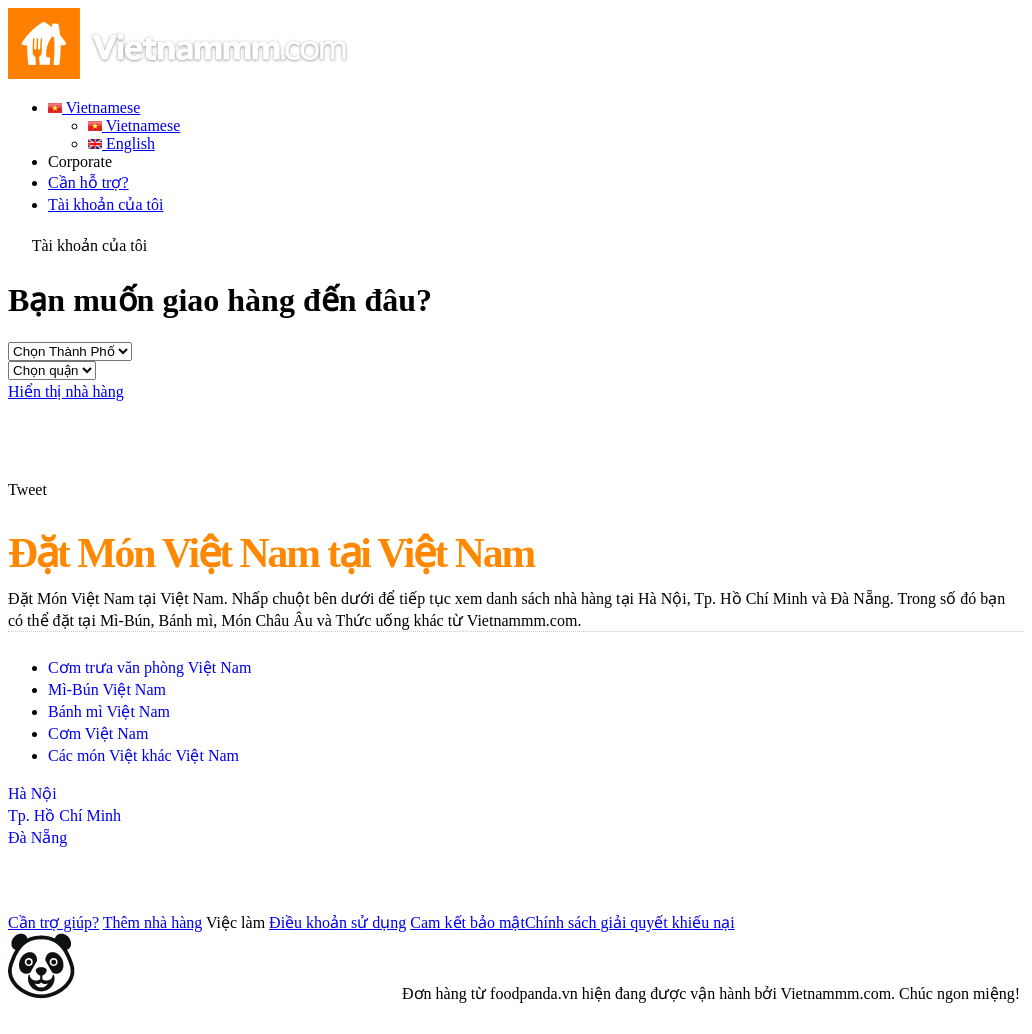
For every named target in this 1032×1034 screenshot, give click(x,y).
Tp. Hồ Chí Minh (64, 815)
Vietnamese (94, 107)
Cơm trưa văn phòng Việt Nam (149, 667)
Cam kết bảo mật (467, 922)
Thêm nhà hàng (153, 922)
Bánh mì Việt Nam (109, 711)
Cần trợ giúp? (53, 922)
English (121, 143)
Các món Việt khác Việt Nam (143, 755)
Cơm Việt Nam (98, 733)
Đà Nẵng (37, 837)
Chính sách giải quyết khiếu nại (630, 922)
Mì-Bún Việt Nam (107, 689)
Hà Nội (32, 793)
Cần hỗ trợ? (88, 182)
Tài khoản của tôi (105, 204)
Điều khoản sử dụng (337, 922)
